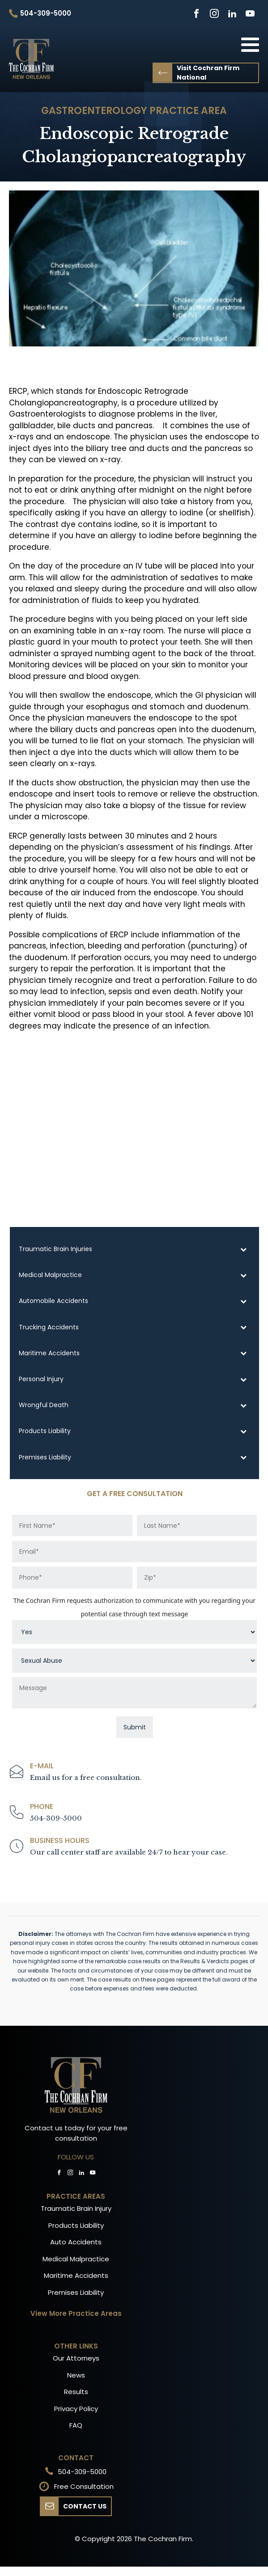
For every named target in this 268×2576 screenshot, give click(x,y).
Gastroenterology (94, 111)
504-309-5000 (56, 1818)
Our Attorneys (76, 2358)
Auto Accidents (76, 2242)
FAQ (75, 2425)
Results (76, 2391)
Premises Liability (76, 2292)
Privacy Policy (76, 2408)
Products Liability (76, 2225)
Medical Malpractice (76, 2259)
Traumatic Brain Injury (76, 2208)
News (76, 2375)
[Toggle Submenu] (243, 1249)
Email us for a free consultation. (86, 1777)
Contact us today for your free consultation (76, 2133)
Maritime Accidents (76, 2275)
